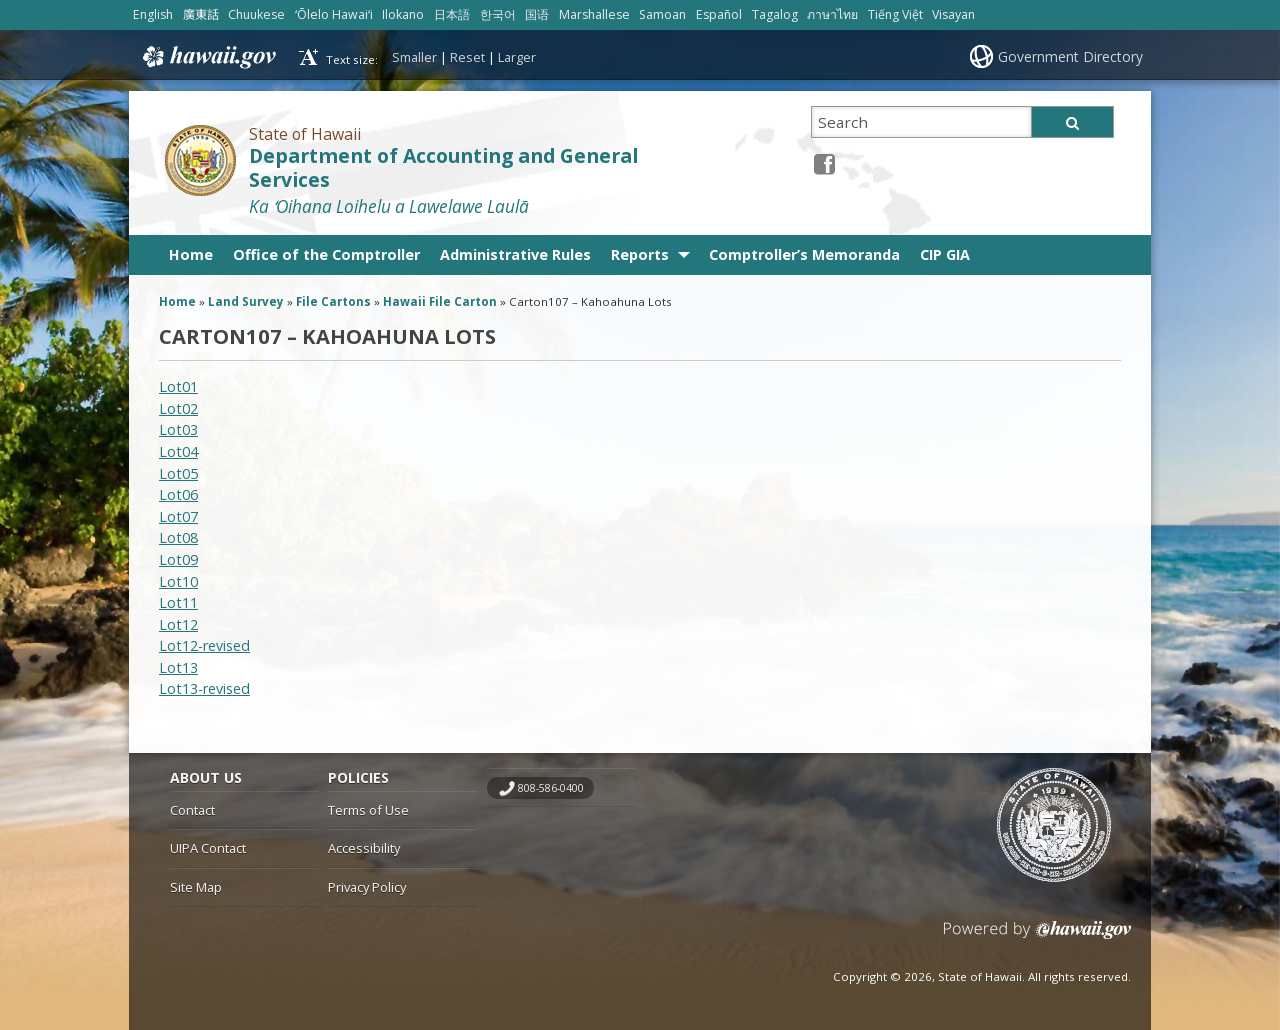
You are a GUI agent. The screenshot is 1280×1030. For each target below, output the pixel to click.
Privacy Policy (367, 887)
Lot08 (178, 537)
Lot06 (178, 494)
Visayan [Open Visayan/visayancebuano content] (953, 14)
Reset (467, 57)
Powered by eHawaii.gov (1037, 937)
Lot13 (178, 667)
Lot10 (178, 581)
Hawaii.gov (207, 57)
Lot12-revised (204, 645)
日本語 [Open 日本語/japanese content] (452, 14)
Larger (517, 57)
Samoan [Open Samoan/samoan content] (662, 14)
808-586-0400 (551, 788)
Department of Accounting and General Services (443, 168)
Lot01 (178, 386)
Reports (640, 254)
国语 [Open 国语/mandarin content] (537, 14)
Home (191, 254)
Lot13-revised (204, 688)
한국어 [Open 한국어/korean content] (498, 14)
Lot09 (178, 559)
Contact (192, 810)
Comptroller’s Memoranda (804, 254)
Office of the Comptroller (326, 254)
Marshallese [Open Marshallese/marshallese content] (594, 14)
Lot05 (178, 473)
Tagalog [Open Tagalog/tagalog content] (775, 14)
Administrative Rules (515, 254)
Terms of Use (368, 810)
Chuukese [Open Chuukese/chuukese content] (256, 14)
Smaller (414, 57)
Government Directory (1070, 56)
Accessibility (364, 848)
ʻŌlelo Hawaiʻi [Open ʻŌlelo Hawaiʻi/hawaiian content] (334, 14)
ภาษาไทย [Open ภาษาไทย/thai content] (832, 14)
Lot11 (178, 602)
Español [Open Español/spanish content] (719, 14)
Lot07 (178, 516)
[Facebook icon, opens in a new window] (824, 163)
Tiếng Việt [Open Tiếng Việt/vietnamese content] (895, 14)
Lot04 (178, 451)
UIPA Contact (208, 848)
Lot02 (178, 408)
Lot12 (178, 624)
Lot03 (178, 429)
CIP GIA (945, 254)
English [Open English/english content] (153, 14)
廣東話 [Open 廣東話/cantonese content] (201, 14)
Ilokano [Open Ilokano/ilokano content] (403, 14)
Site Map (196, 887)
